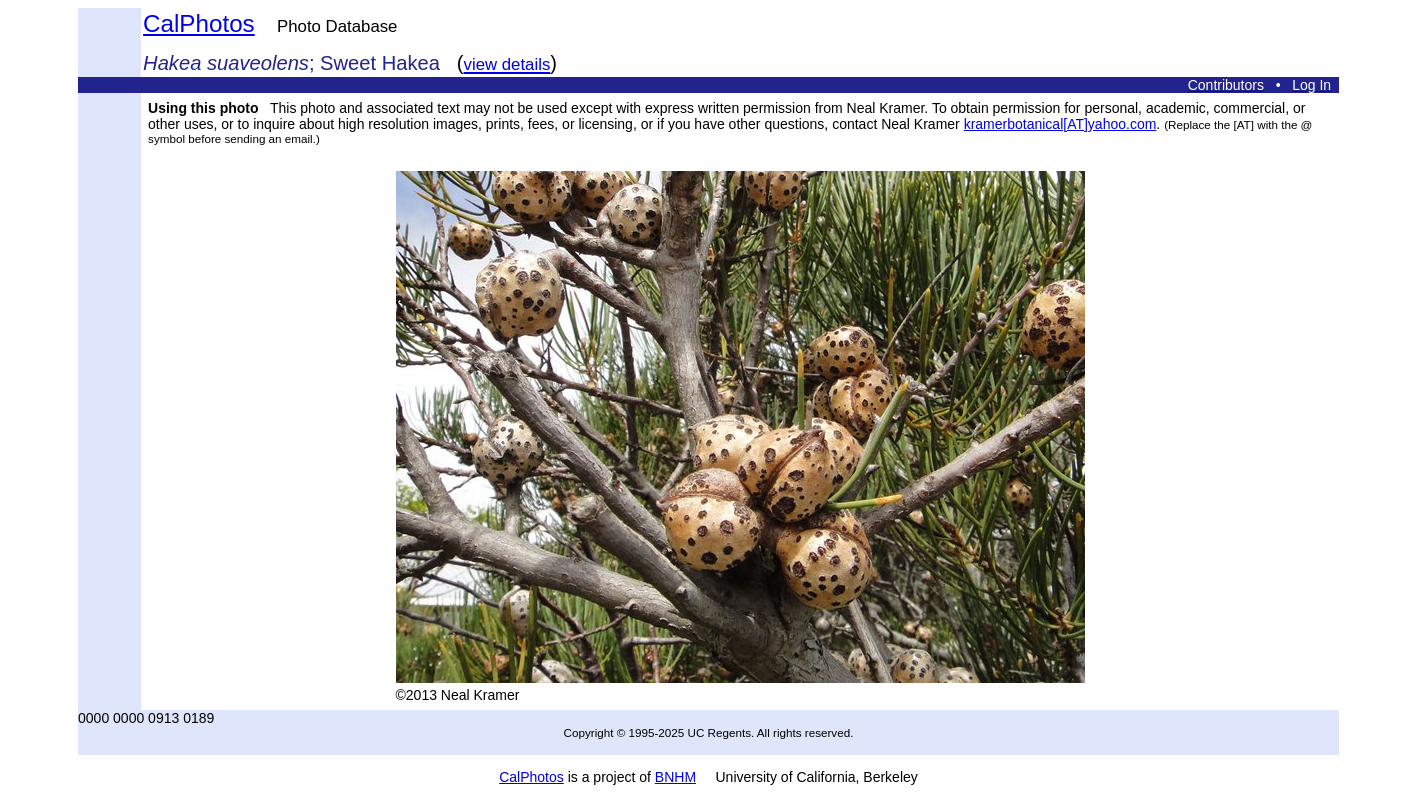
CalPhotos (199, 23)
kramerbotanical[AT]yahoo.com (1060, 124)
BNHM (675, 777)
